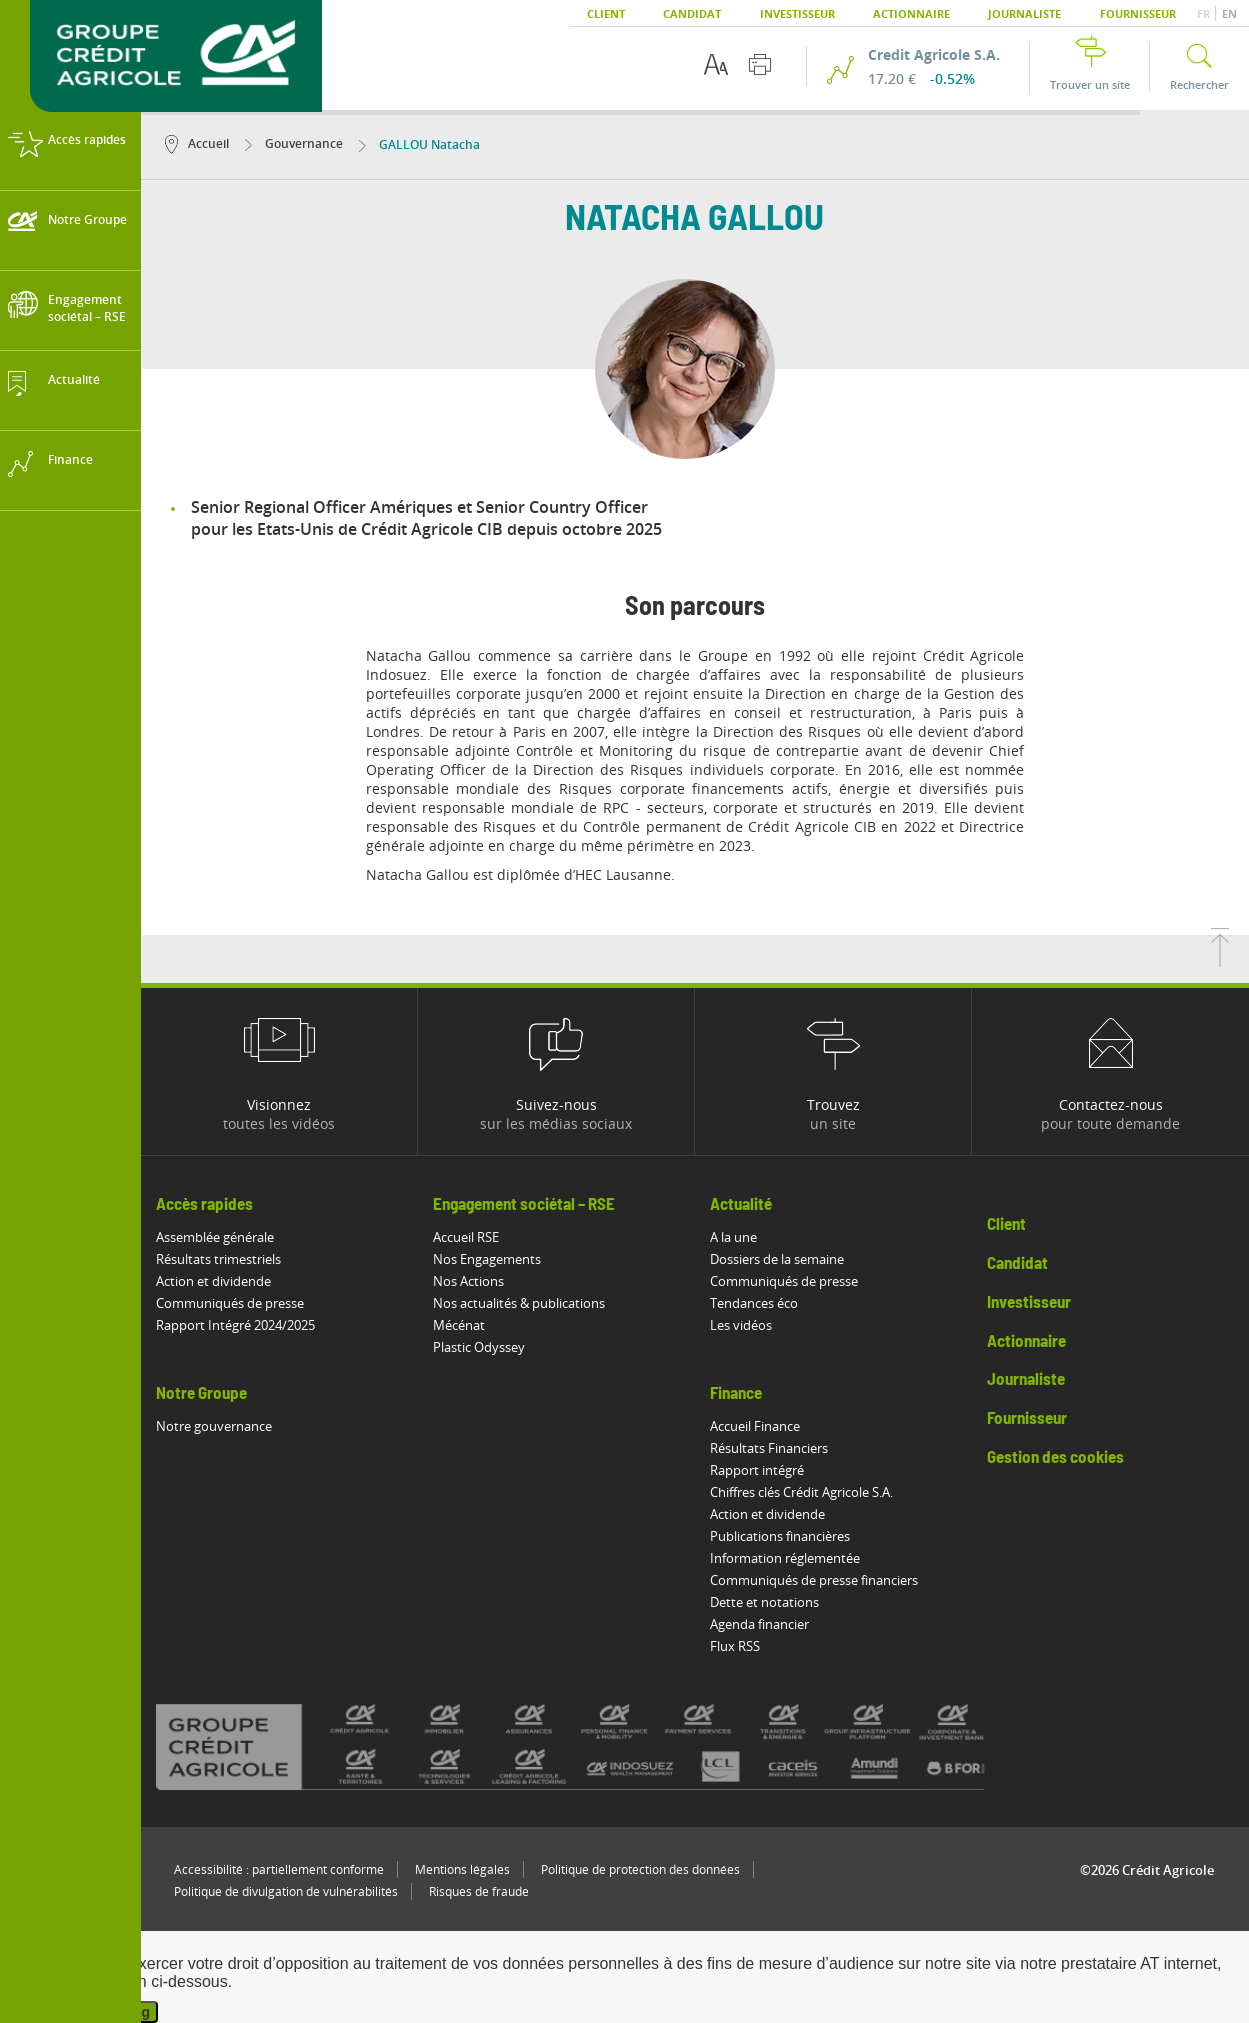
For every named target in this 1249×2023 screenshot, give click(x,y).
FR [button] (1205, 13)
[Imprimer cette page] (760, 64)
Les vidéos (741, 1325)
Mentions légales (462, 1869)
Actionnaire (911, 13)
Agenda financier (759, 1624)
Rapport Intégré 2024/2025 (235, 1325)
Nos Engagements (487, 1259)
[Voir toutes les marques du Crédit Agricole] (602, 1746)
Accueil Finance (755, 1426)
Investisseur (797, 13)
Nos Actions (468, 1281)
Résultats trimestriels (218, 1259)
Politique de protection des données (640, 1869)
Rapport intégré (757, 1470)
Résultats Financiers (769, 1448)
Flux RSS (735, 1646)
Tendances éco (754, 1303)
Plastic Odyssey (479, 1347)
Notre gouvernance (214, 1426)
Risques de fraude (479, 1891)
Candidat (692, 13)
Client (606, 13)
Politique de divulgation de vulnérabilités (286, 1891)
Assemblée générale (215, 1237)
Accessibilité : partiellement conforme (279, 1869)
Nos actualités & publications (519, 1303)
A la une (733, 1237)
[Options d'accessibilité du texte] (716, 64)
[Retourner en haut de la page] (1220, 961)
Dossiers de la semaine (777, 1259)
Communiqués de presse (230, 1303)
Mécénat (459, 1325)
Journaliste (1024, 13)
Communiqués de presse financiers (814, 1580)
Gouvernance (294, 143)
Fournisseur (1138, 13)
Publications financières (780, 1536)
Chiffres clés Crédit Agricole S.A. (801, 1492)
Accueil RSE (466, 1237)
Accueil (197, 143)
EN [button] (1229, 13)
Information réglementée (785, 1558)
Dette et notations (764, 1602)
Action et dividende (213, 1281)
